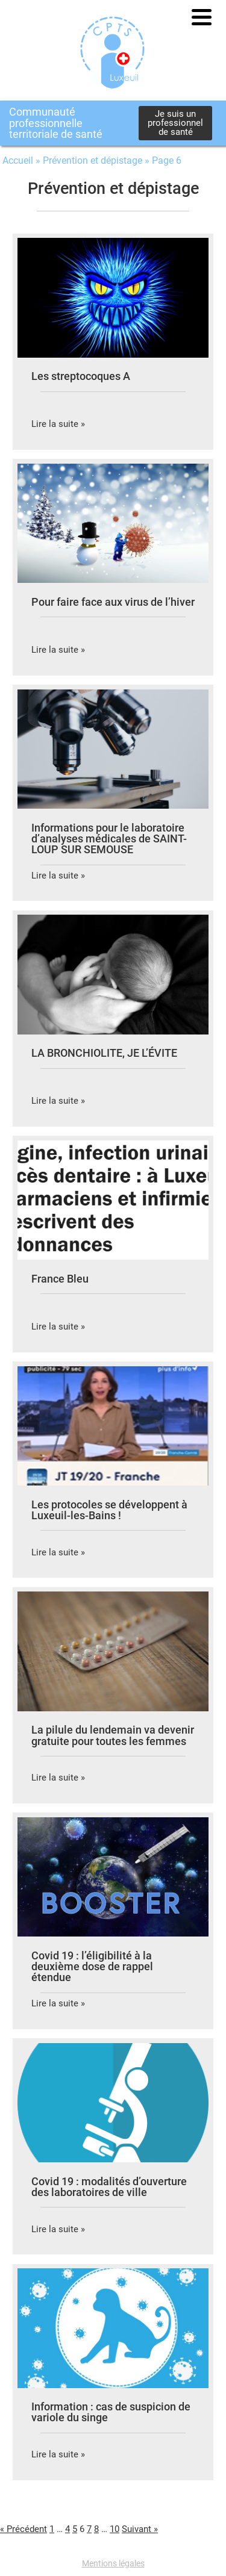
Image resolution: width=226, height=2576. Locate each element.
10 (114, 2529)
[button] (202, 17)
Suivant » (140, 2529)
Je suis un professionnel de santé (175, 122)
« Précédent (23, 2529)
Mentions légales (113, 2563)
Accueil (17, 160)
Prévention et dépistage (92, 160)
